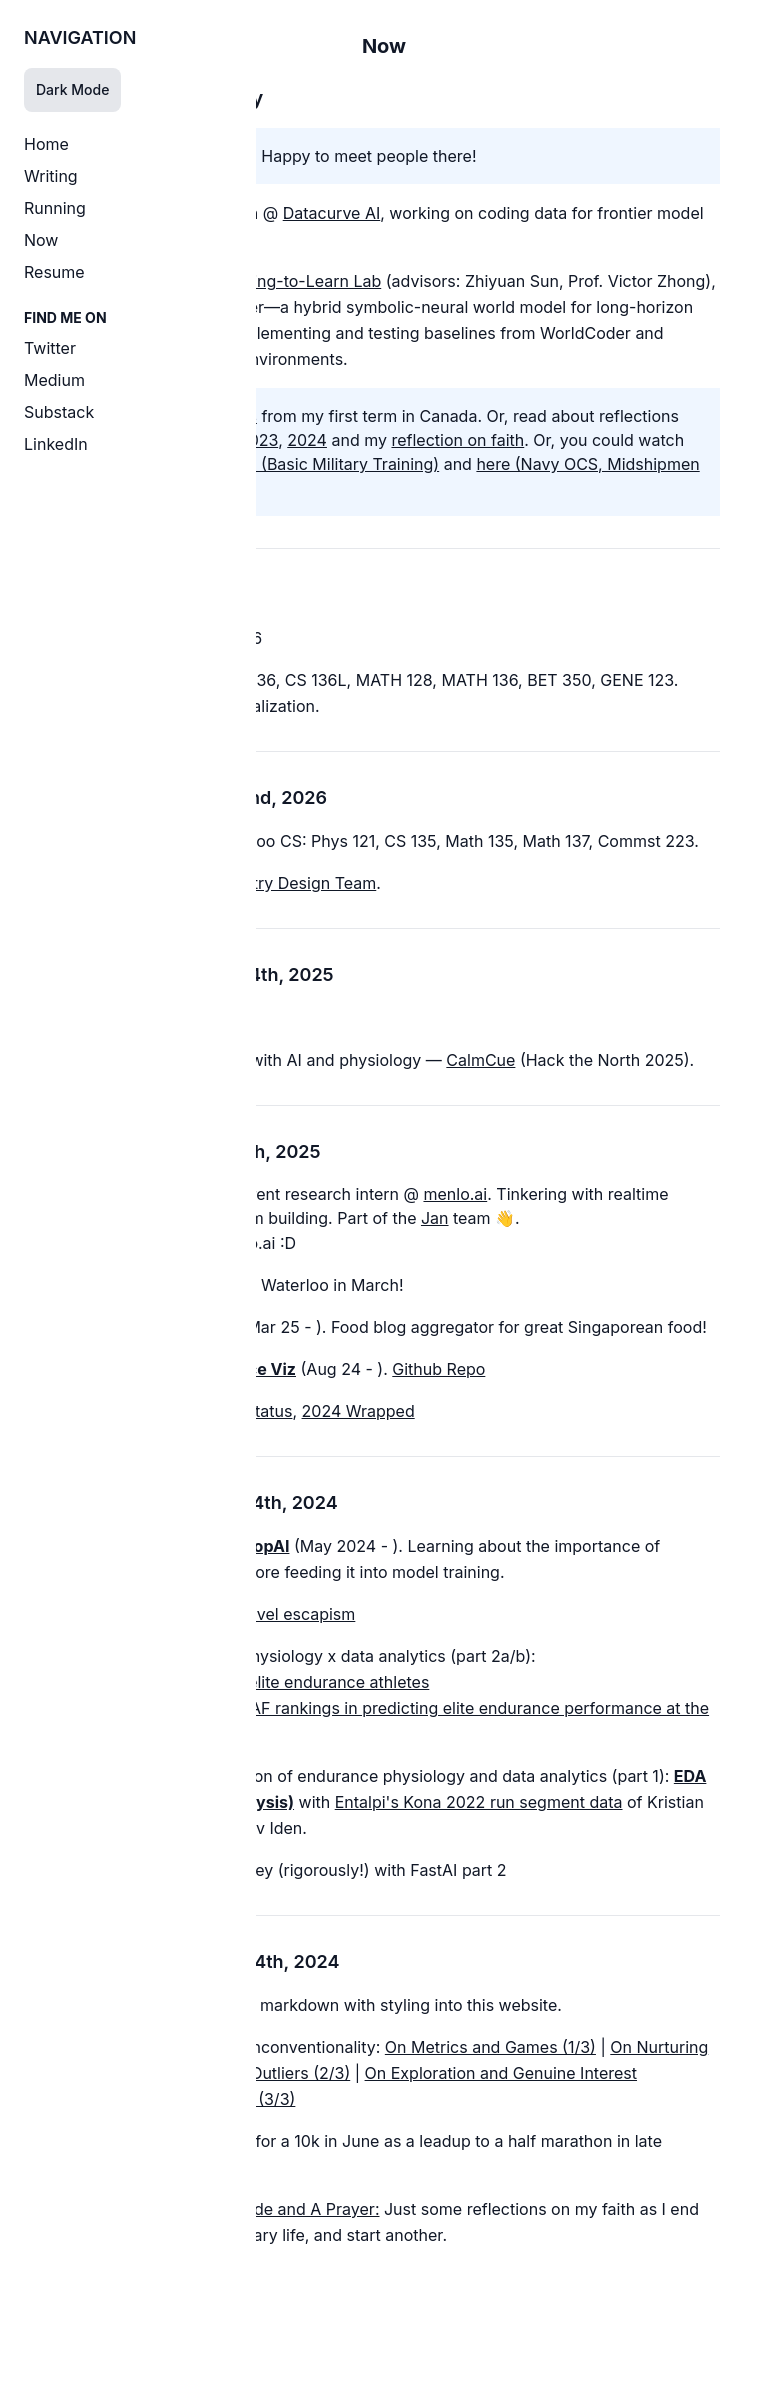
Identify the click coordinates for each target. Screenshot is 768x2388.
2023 (258, 440)
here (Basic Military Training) (331, 464)
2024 (307, 440)
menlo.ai (455, 1194)
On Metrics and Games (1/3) (490, 2047)
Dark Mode (72, 89)
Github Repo (438, 1369)
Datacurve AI (332, 213)
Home (46, 144)
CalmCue (480, 1060)
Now (41, 240)
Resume (54, 272)
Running (55, 208)
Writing (51, 176)
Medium (54, 380)
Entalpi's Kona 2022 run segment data (479, 1802)
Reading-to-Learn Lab (298, 281)
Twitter (50, 348)
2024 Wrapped (358, 1411)
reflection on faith (457, 440)
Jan (435, 1218)
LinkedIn (56, 444)
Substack (59, 412)
